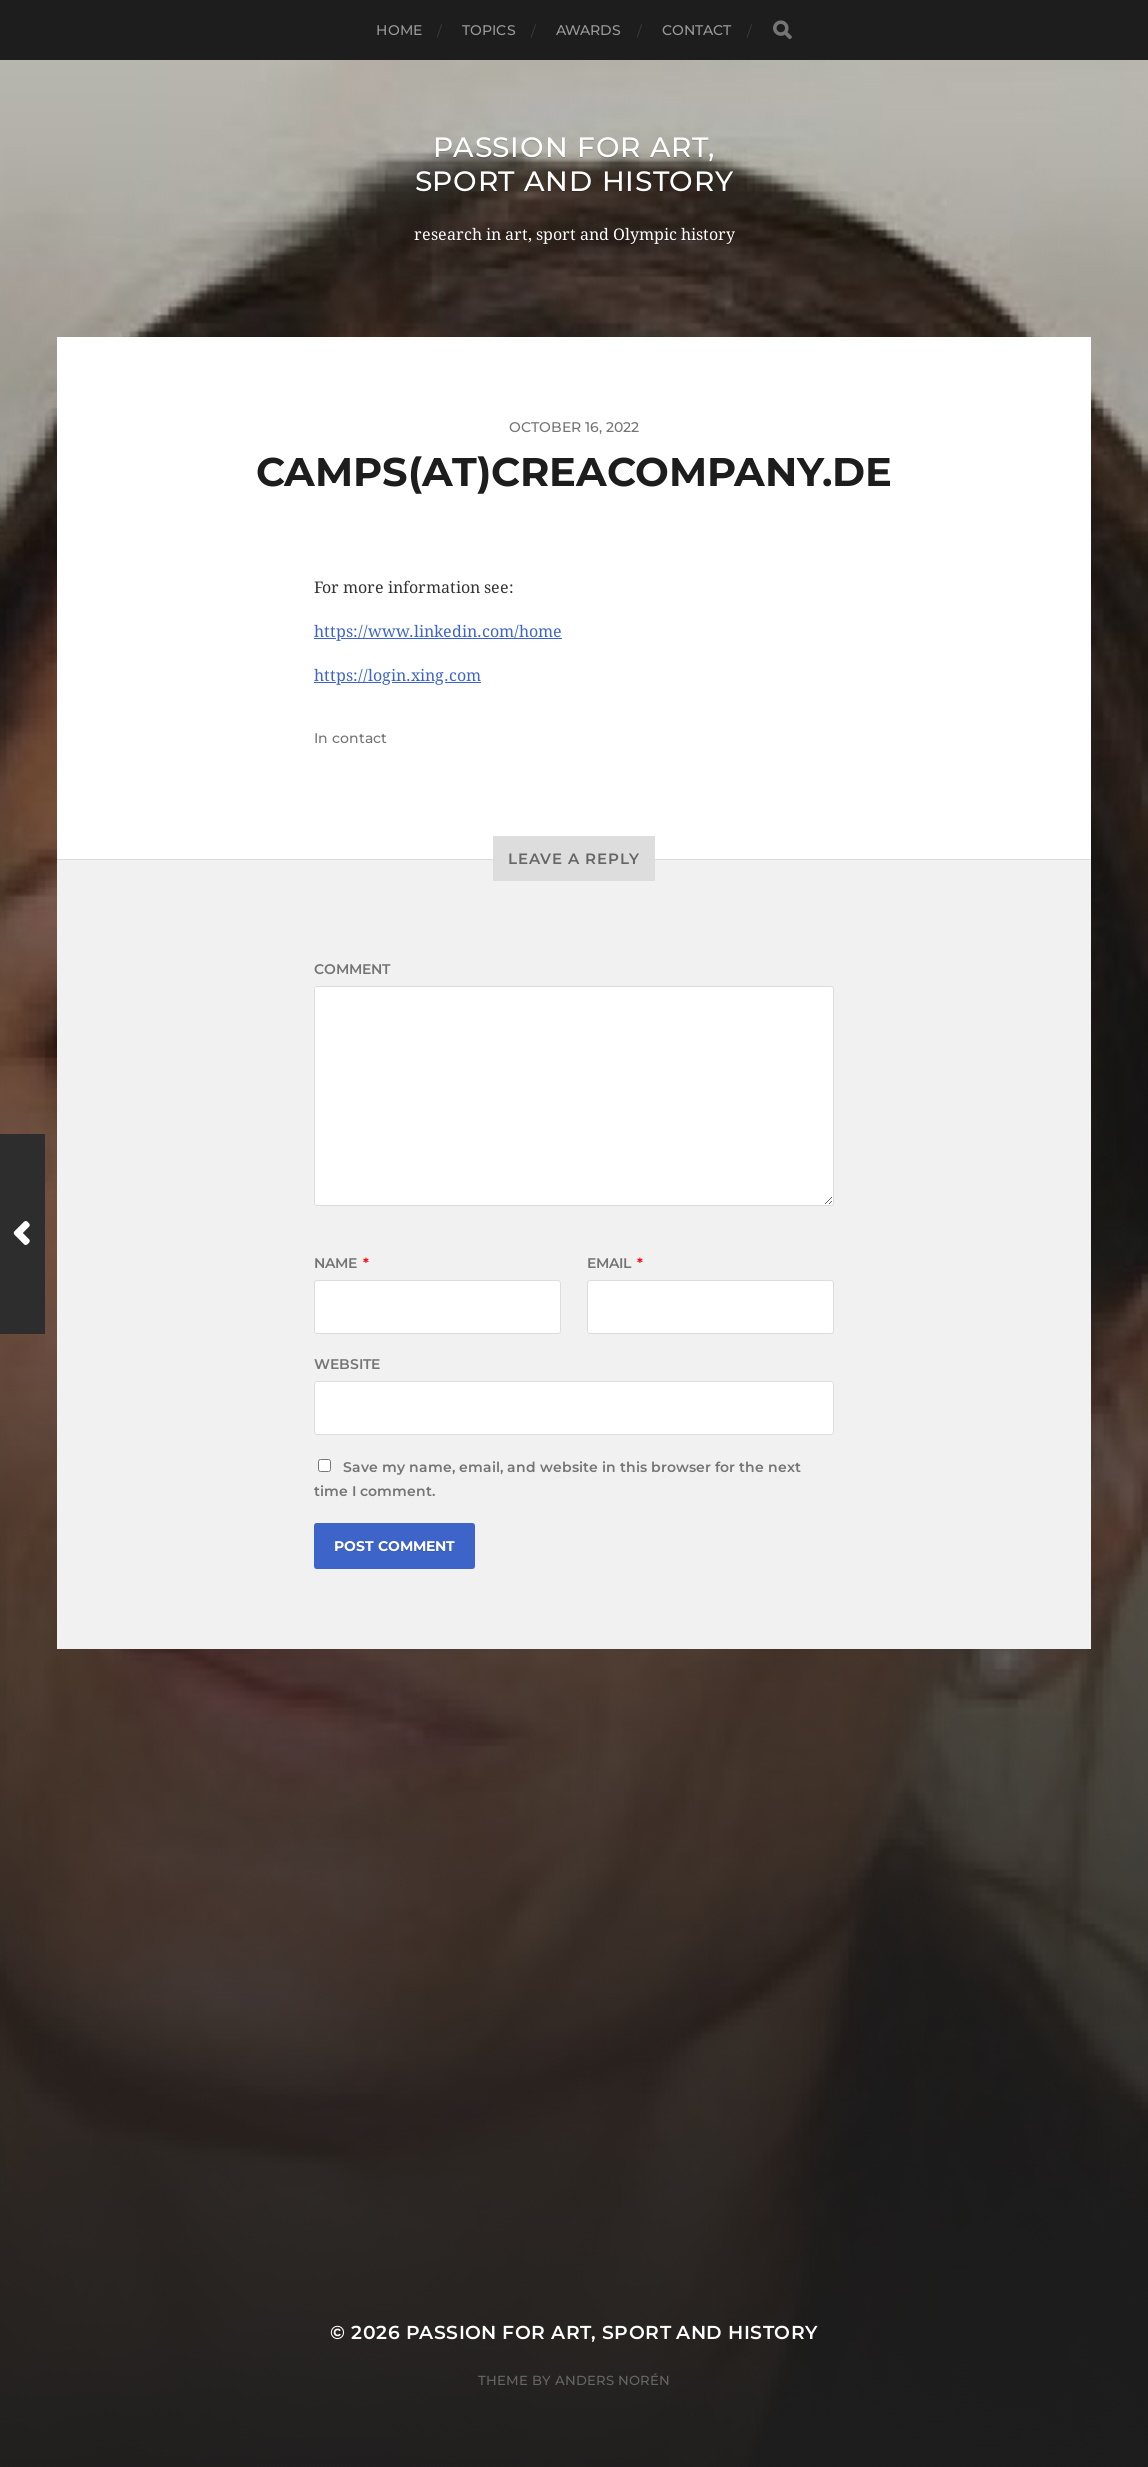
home (399, 30)
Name (341, 1263)
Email (615, 1263)
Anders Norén (612, 2380)
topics (489, 30)
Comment (352, 969)
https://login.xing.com (397, 675)
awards (589, 30)
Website (347, 1364)
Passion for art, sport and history (574, 164)
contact (697, 30)
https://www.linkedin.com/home (438, 631)
